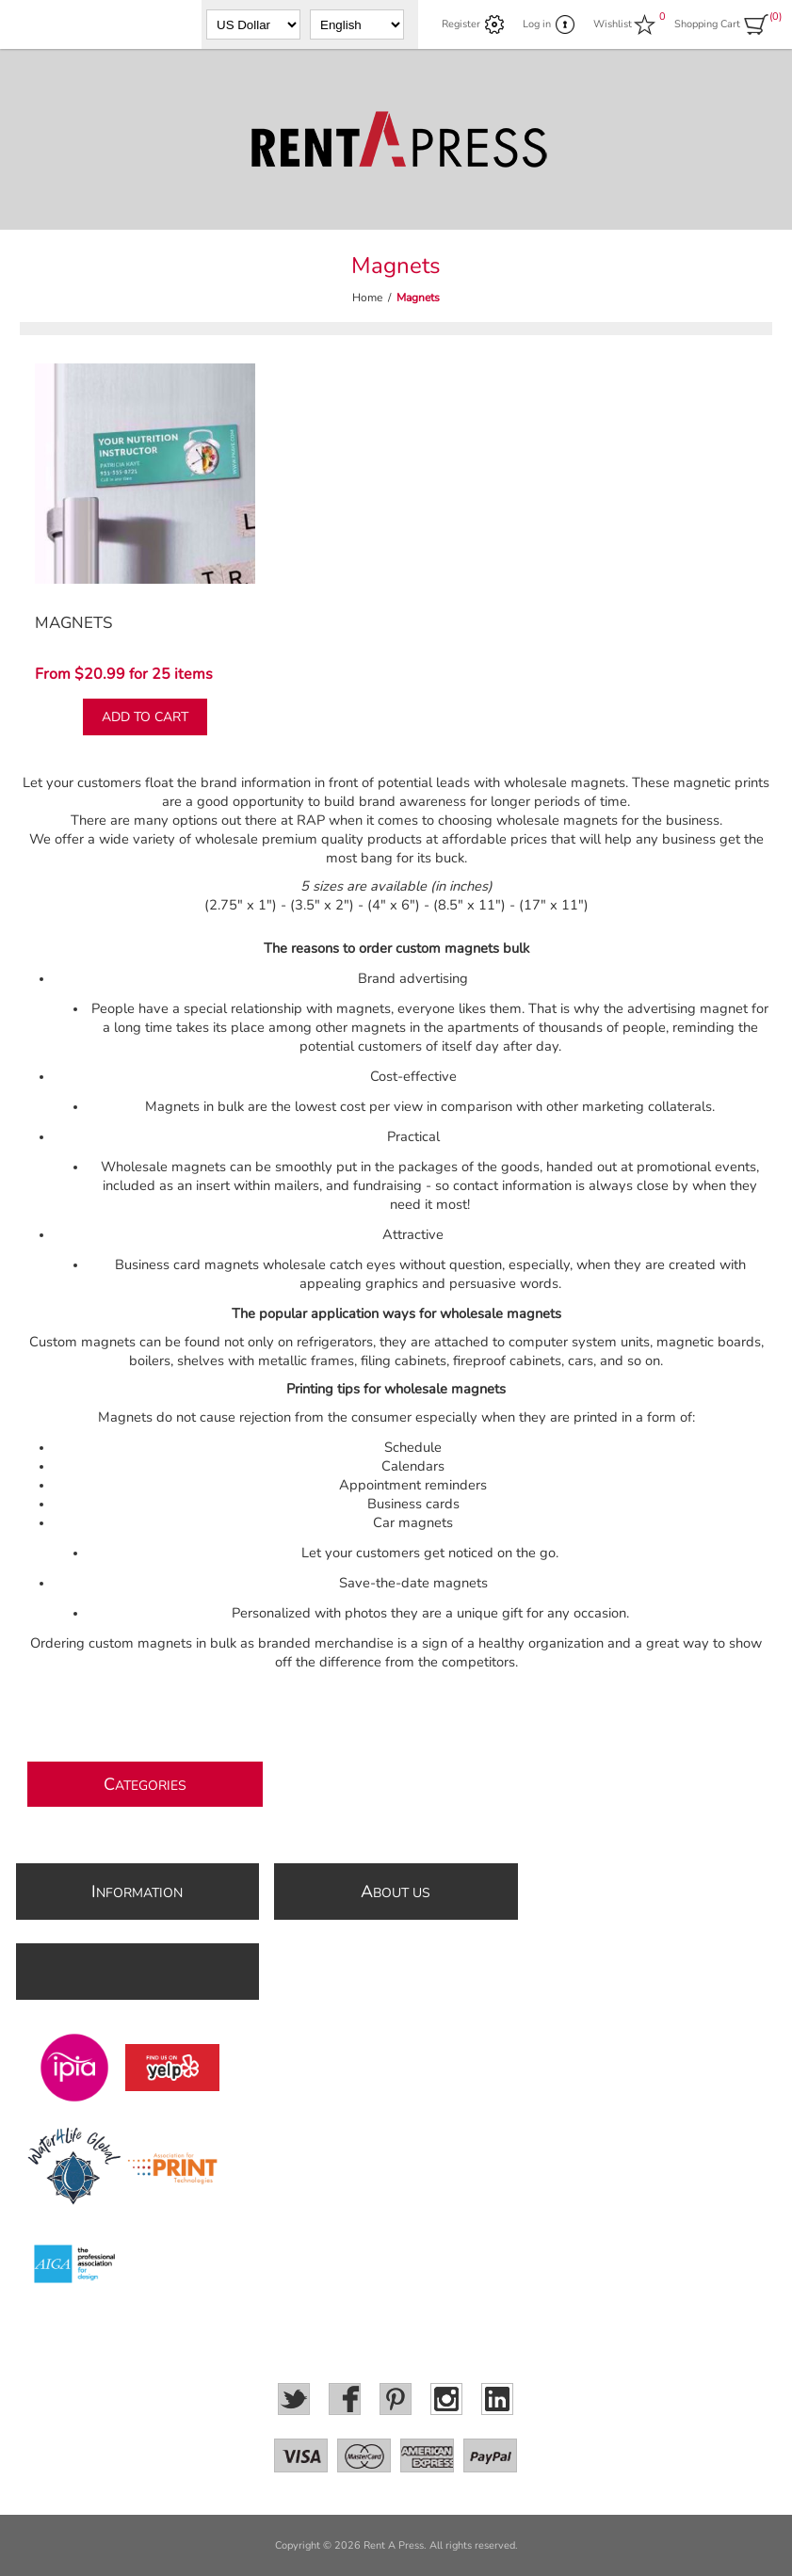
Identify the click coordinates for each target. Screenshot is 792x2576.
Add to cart (145, 717)
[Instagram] (446, 2399)
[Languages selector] (357, 24)
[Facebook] (345, 2399)
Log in (537, 24)
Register (461, 24)
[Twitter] (294, 2399)
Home (367, 297)
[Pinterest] (395, 2399)
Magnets (73, 623)
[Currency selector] (253, 24)
